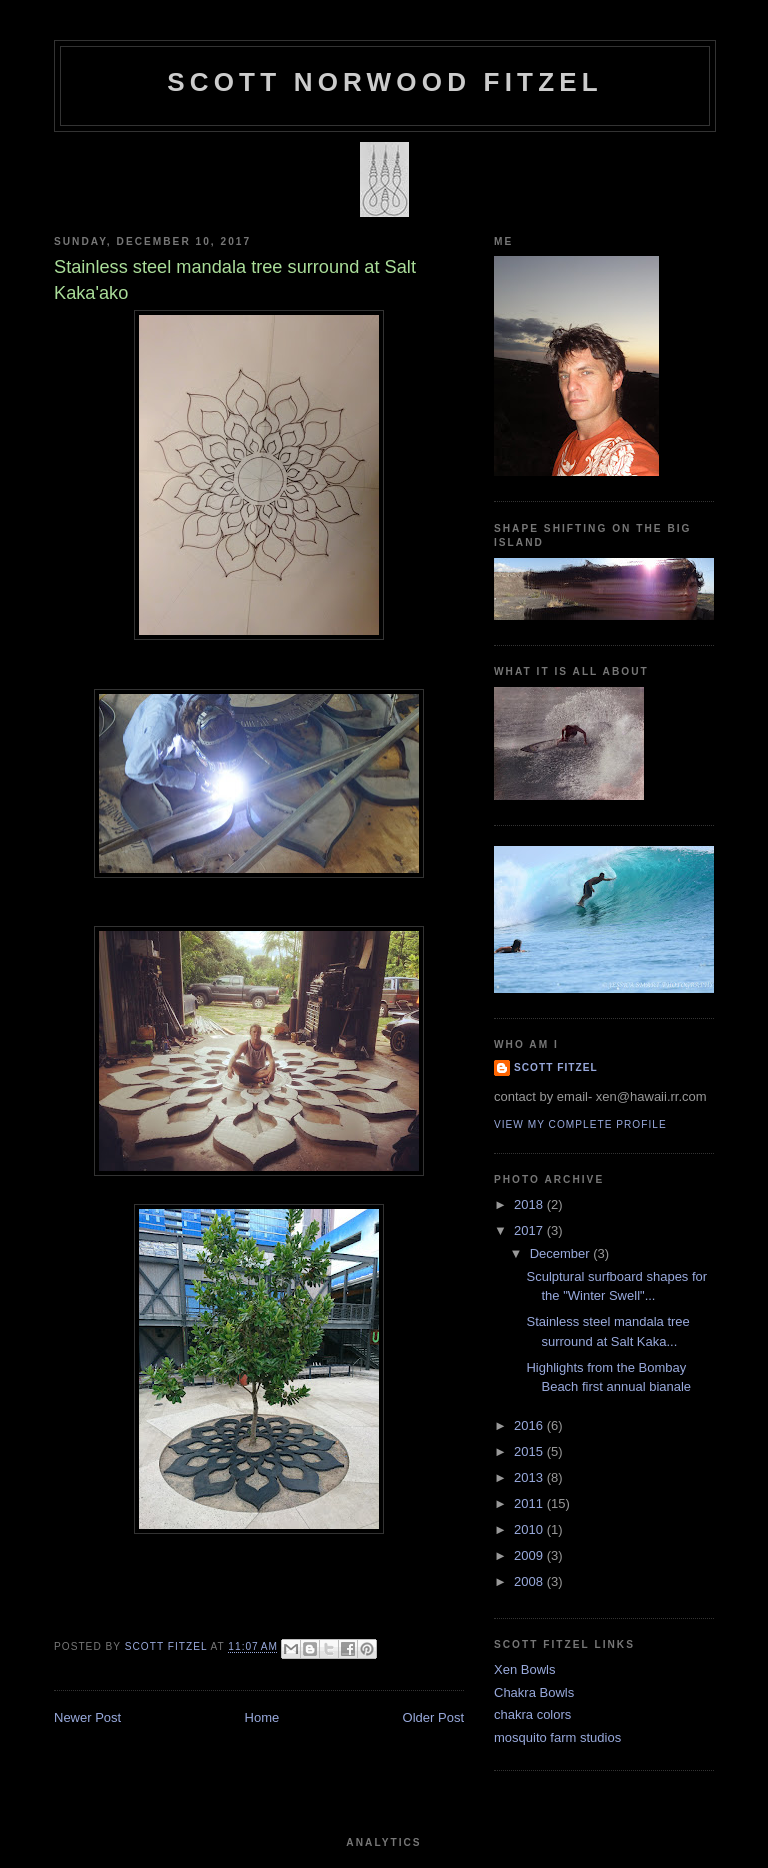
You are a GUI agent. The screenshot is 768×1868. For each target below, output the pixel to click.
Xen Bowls (524, 1669)
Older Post (433, 1717)
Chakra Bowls (534, 1692)
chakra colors (532, 1714)
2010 (530, 1529)
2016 (530, 1425)
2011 (530, 1503)
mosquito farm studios (557, 1737)
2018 (530, 1204)
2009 (530, 1555)
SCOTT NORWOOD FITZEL (385, 82)
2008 (530, 1581)
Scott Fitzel (556, 1067)
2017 (530, 1230)
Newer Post (87, 1717)
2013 (530, 1477)
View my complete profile (580, 1124)
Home (262, 1717)
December (562, 1253)
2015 (530, 1451)
